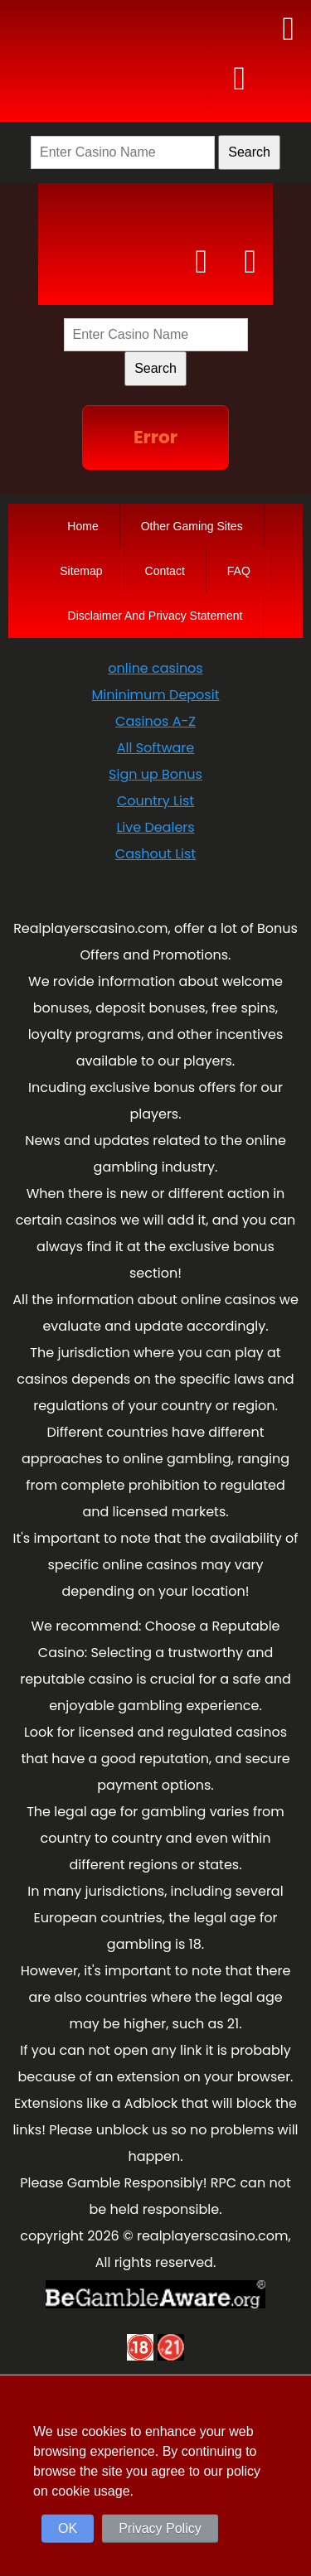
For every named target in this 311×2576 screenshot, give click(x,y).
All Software (155, 747)
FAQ (238, 571)
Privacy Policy (160, 2528)
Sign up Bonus (155, 774)
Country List (155, 800)
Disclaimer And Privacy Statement (155, 615)
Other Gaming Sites (192, 526)
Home (82, 526)
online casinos (155, 668)
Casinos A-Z (155, 721)
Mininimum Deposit (156, 694)
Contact (165, 571)
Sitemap (81, 571)
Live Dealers (155, 827)
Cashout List (155, 853)
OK (67, 2528)
